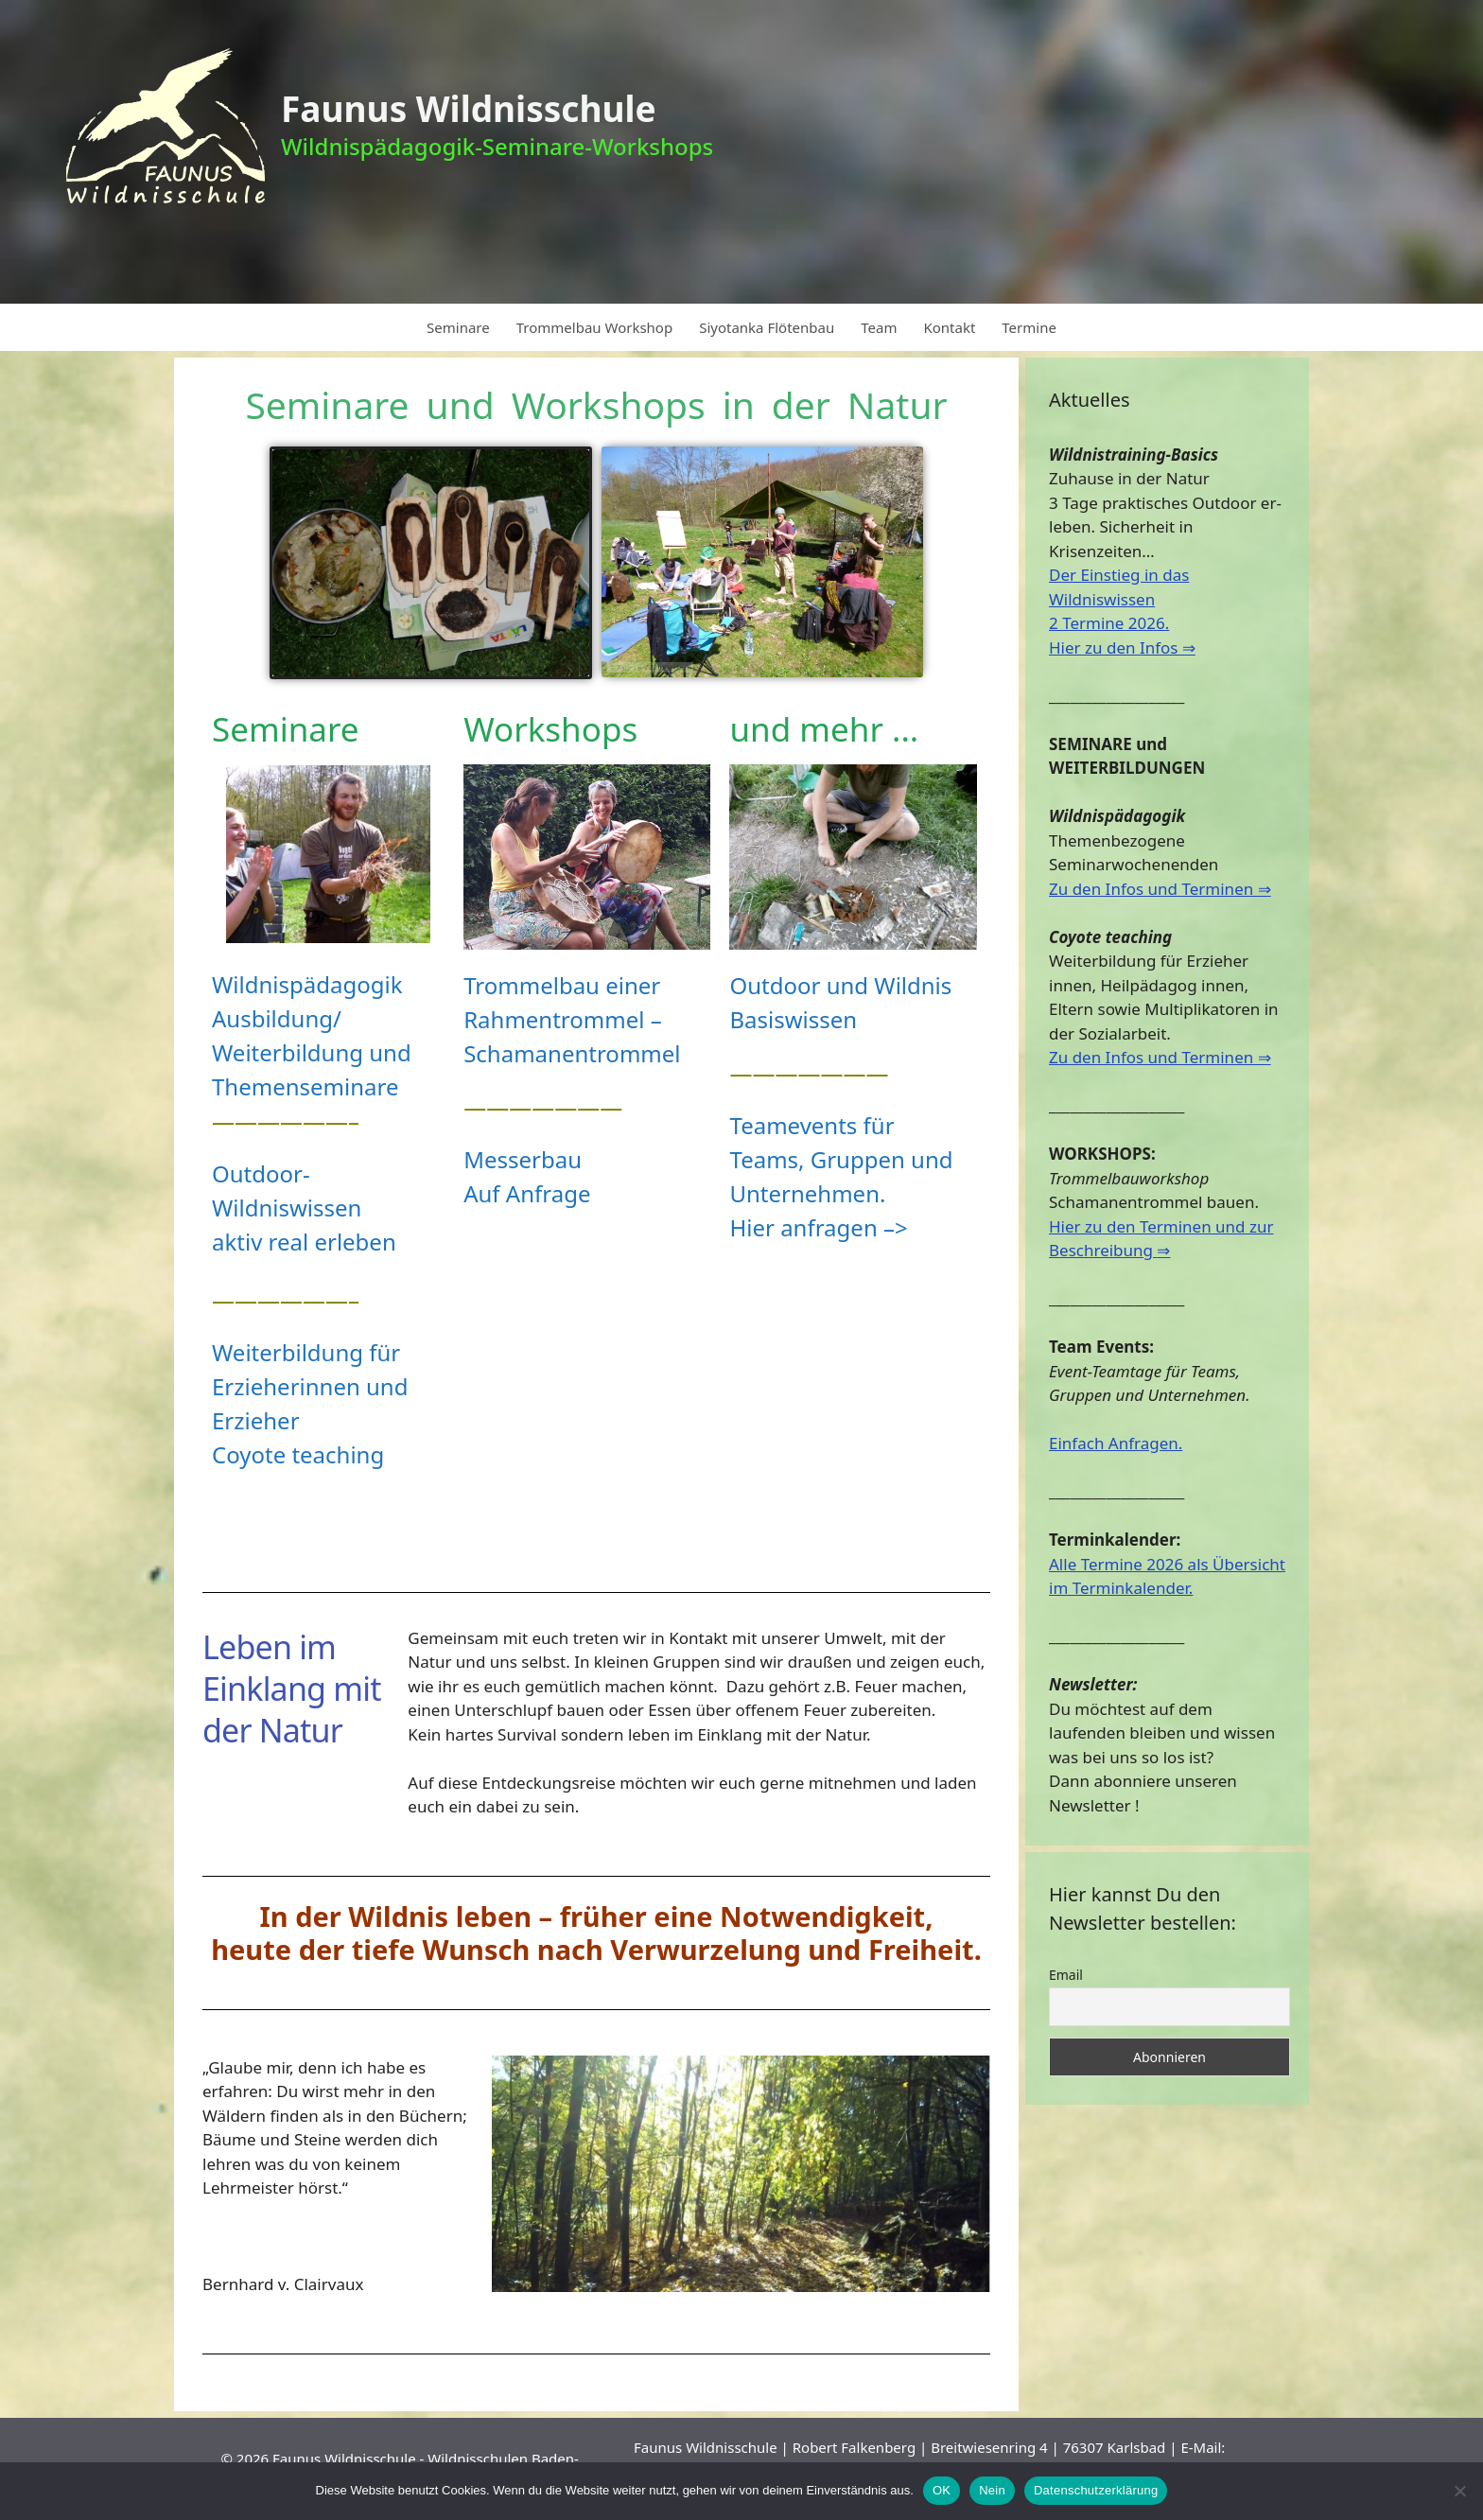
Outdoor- (261, 1173)
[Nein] (1459, 2490)
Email (1066, 1975)
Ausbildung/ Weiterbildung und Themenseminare (311, 1052)
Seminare (458, 327)
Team (879, 327)
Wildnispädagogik (307, 984)
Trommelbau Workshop (594, 327)
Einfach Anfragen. (1115, 1443)
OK (942, 2490)
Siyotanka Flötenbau (766, 327)
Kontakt (949, 327)
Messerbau (522, 1159)
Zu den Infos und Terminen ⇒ (1160, 889)
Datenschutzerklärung (1096, 2490)
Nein (992, 2490)
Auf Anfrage (526, 1193)
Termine (1029, 327)
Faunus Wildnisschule (468, 108)
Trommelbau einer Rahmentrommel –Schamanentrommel (571, 1019)
